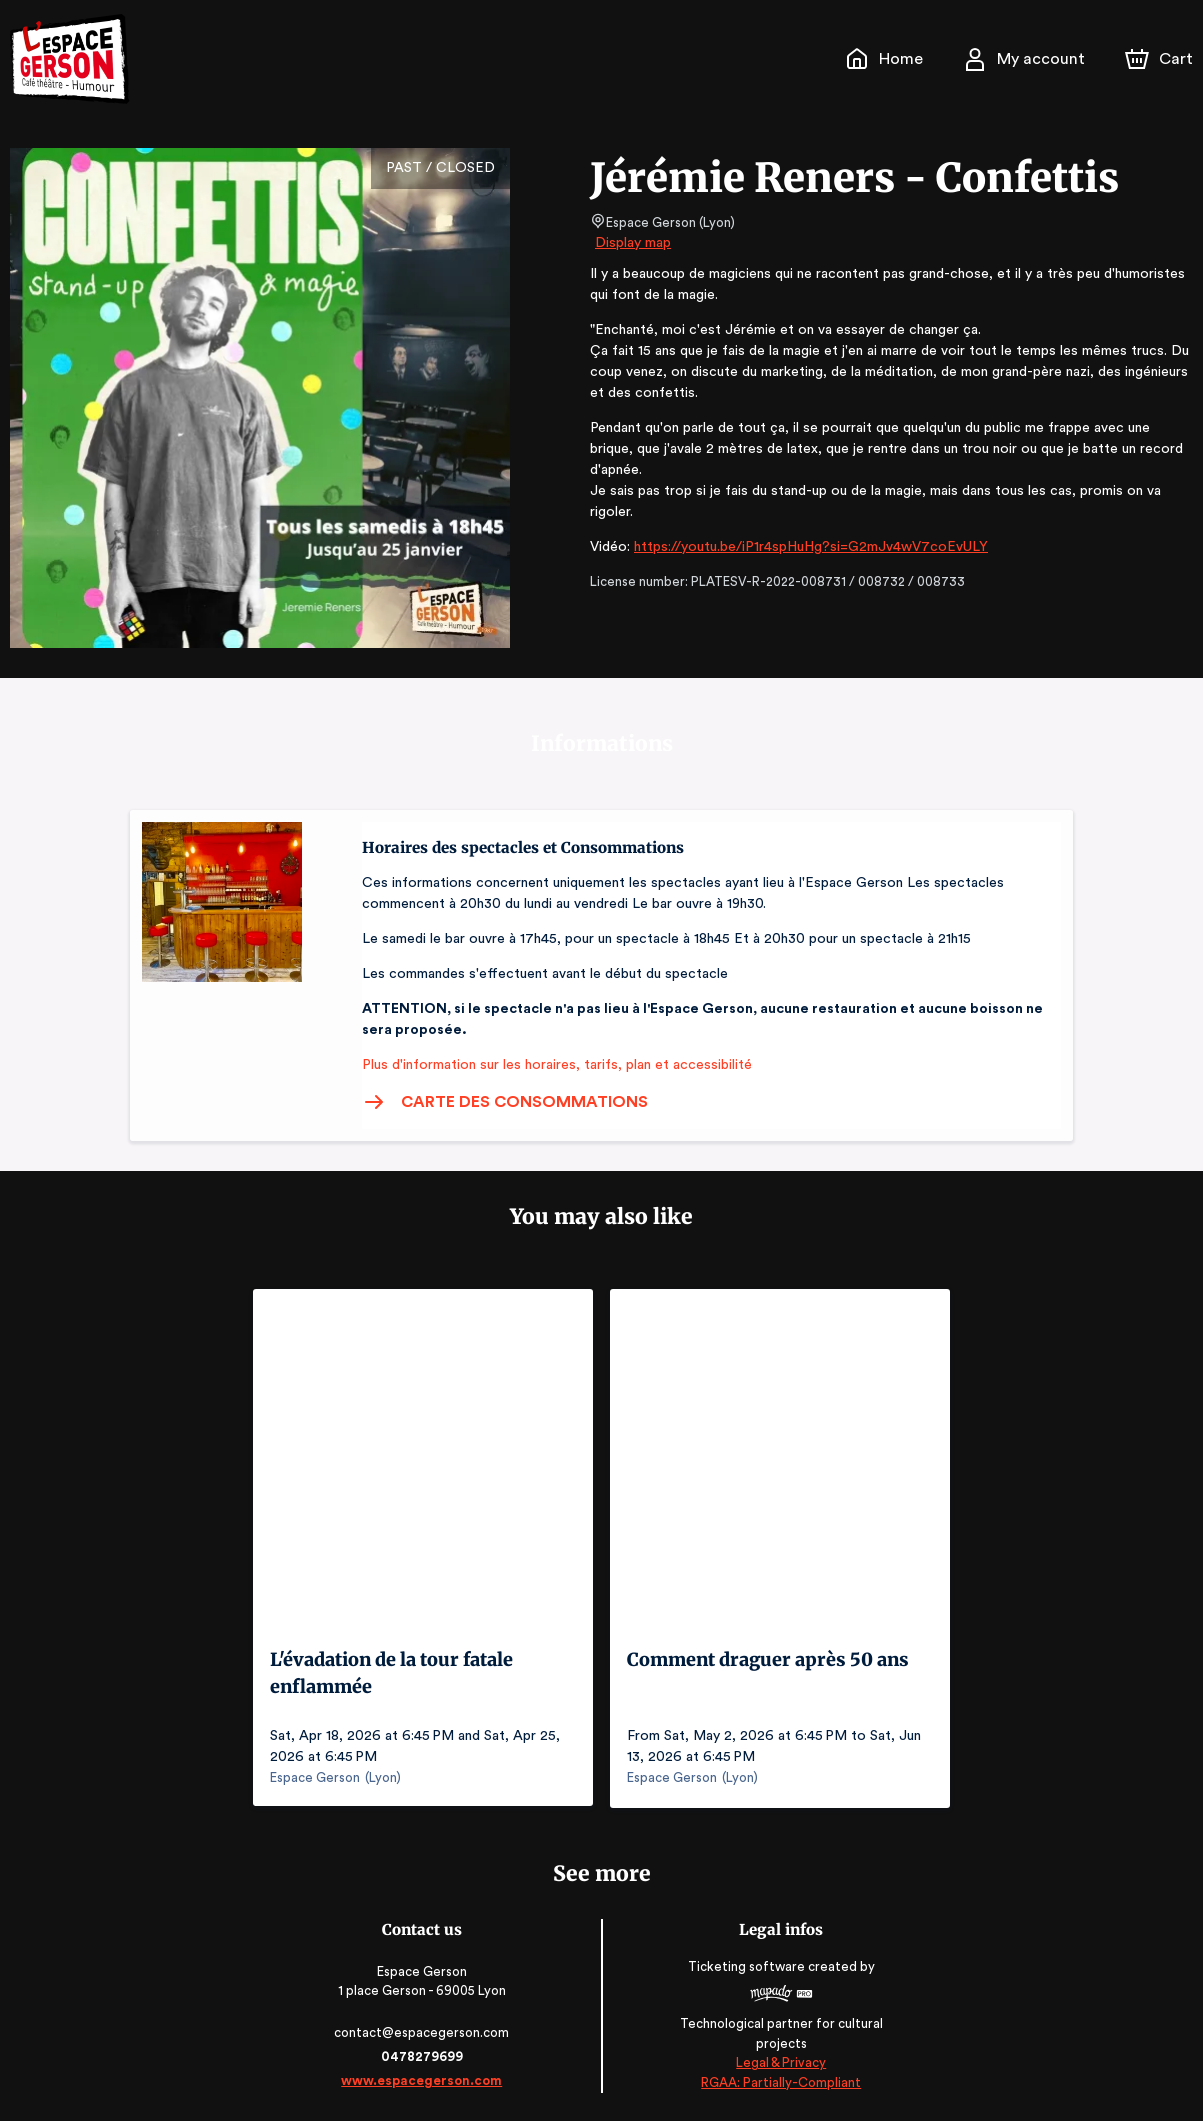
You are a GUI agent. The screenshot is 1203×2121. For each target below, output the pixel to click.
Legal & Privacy (779, 2061)
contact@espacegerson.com (423, 2030)
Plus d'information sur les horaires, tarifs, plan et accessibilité (551, 1065)
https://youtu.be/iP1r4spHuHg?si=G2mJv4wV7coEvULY (806, 526)
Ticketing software (747, 1965)
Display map (633, 243)
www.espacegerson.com (423, 2078)
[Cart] (1161, 59)
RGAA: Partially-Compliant (779, 2080)
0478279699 (424, 2054)
